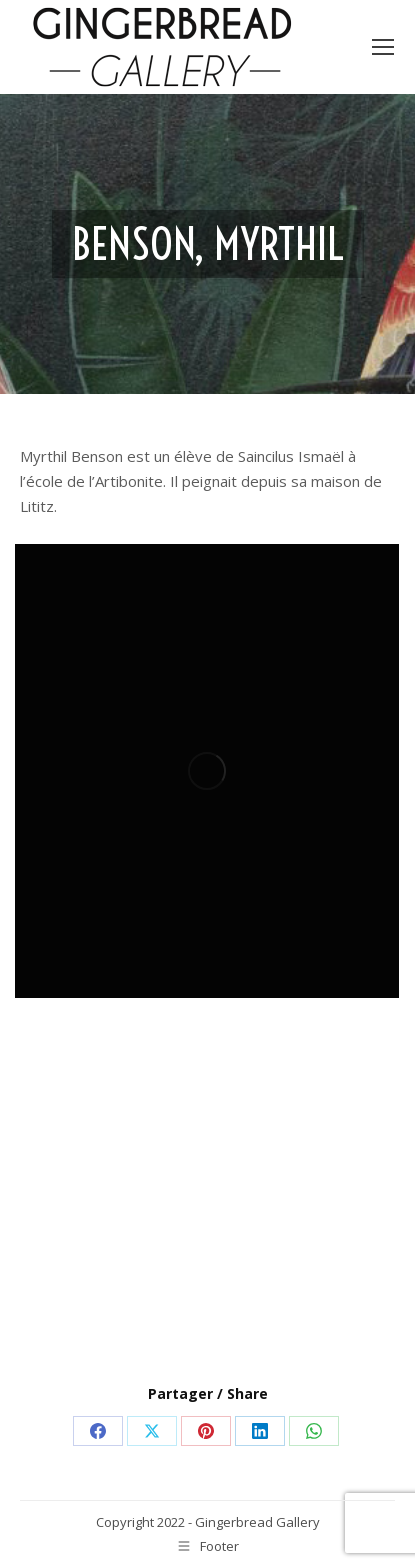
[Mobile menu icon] (383, 47)
